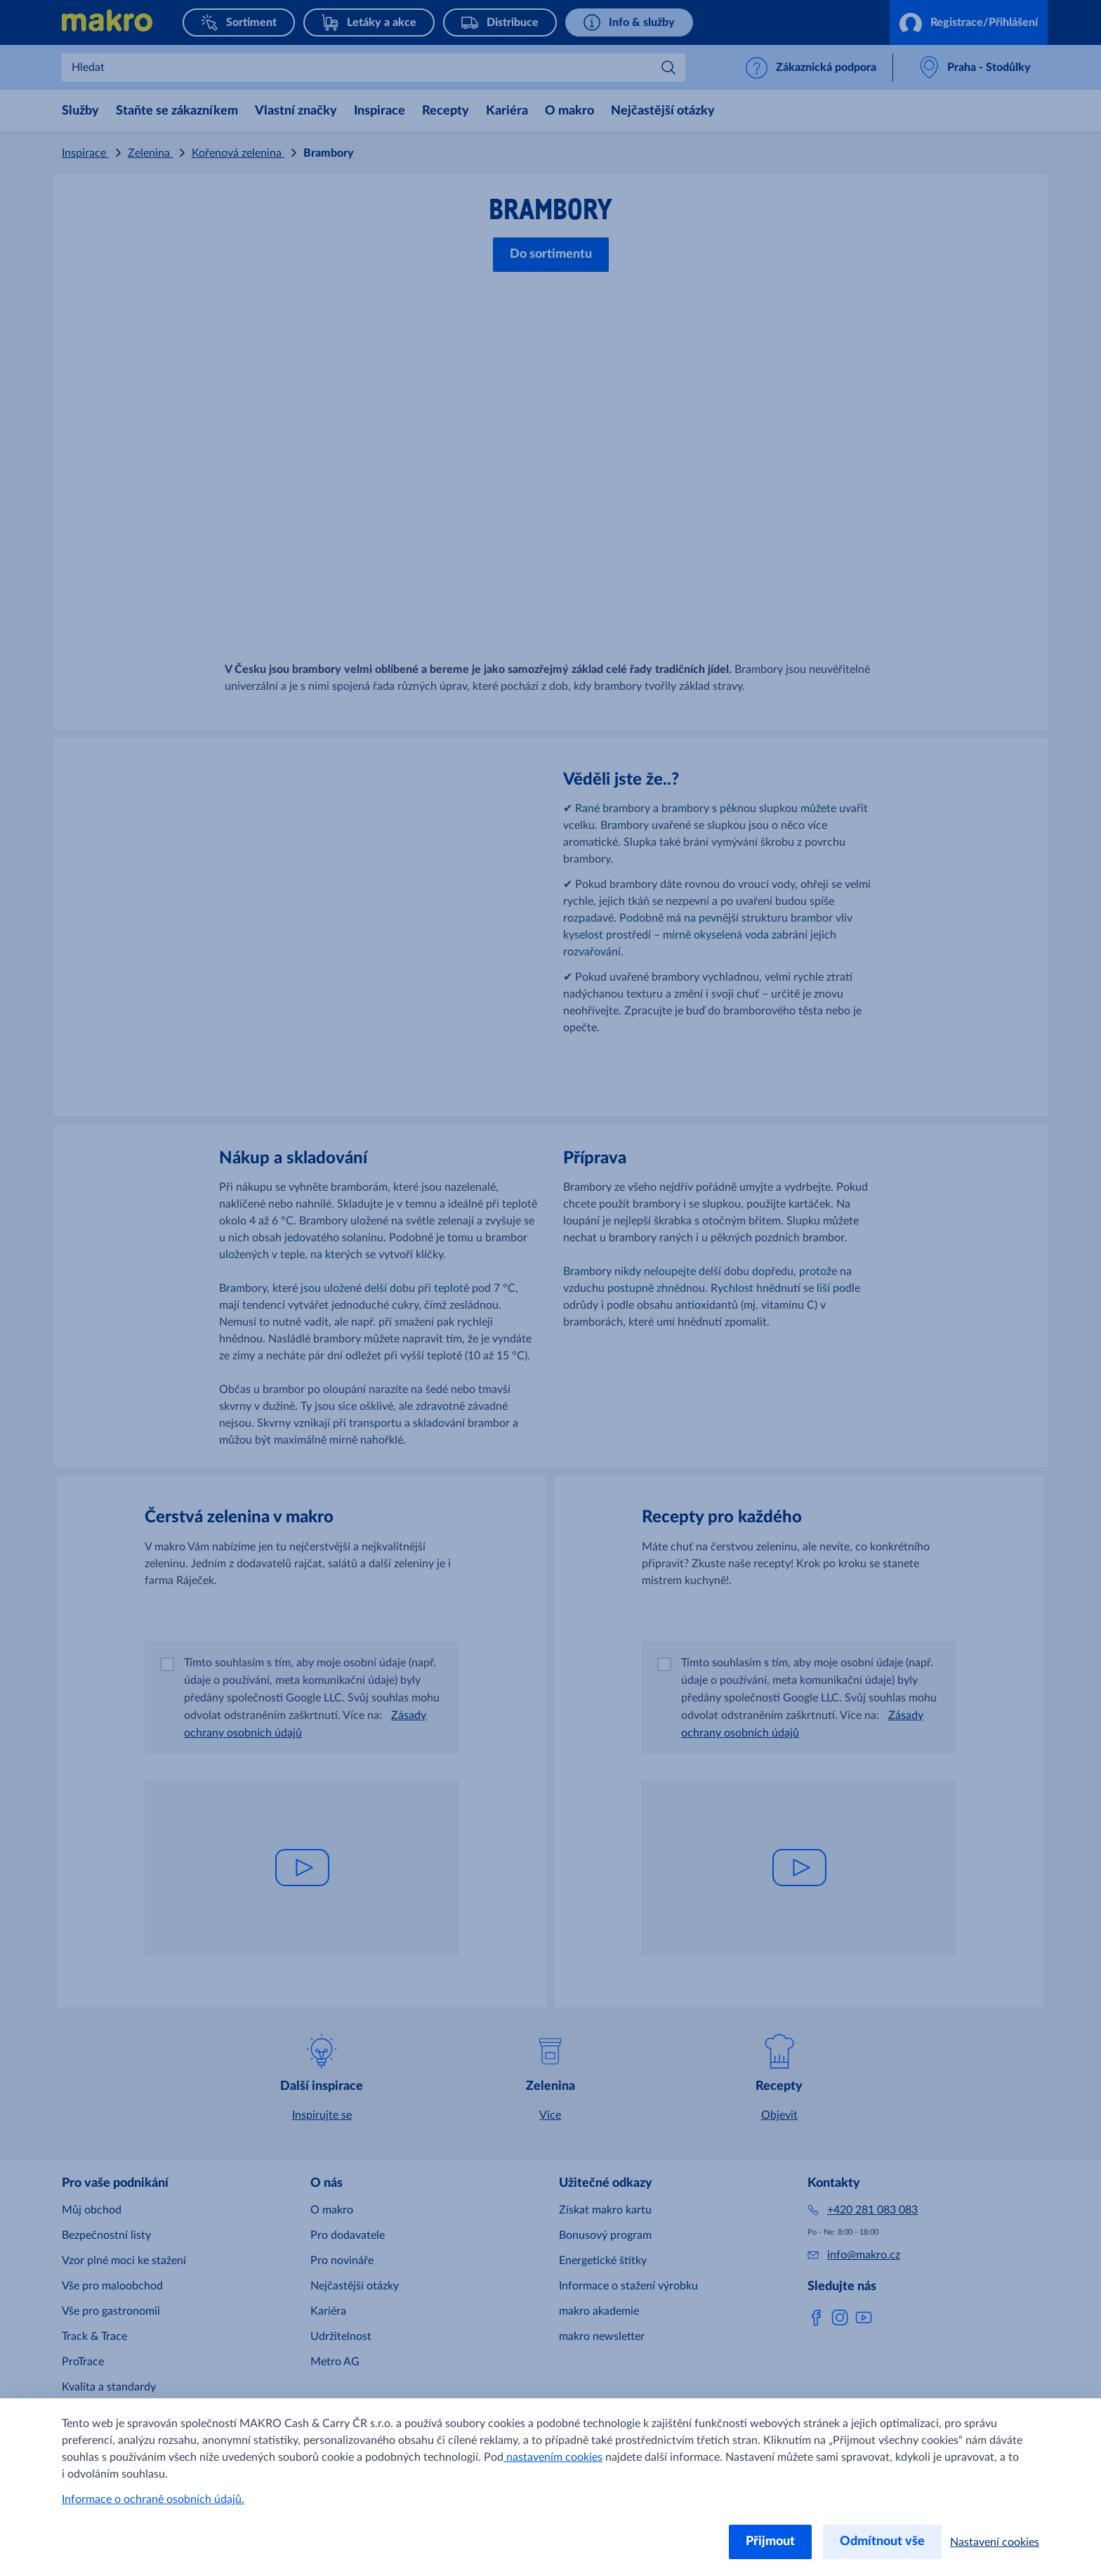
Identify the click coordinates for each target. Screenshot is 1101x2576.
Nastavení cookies (994, 2542)
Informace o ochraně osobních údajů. (153, 2499)
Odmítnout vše (882, 2541)
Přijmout (770, 2541)
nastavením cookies (552, 2457)
